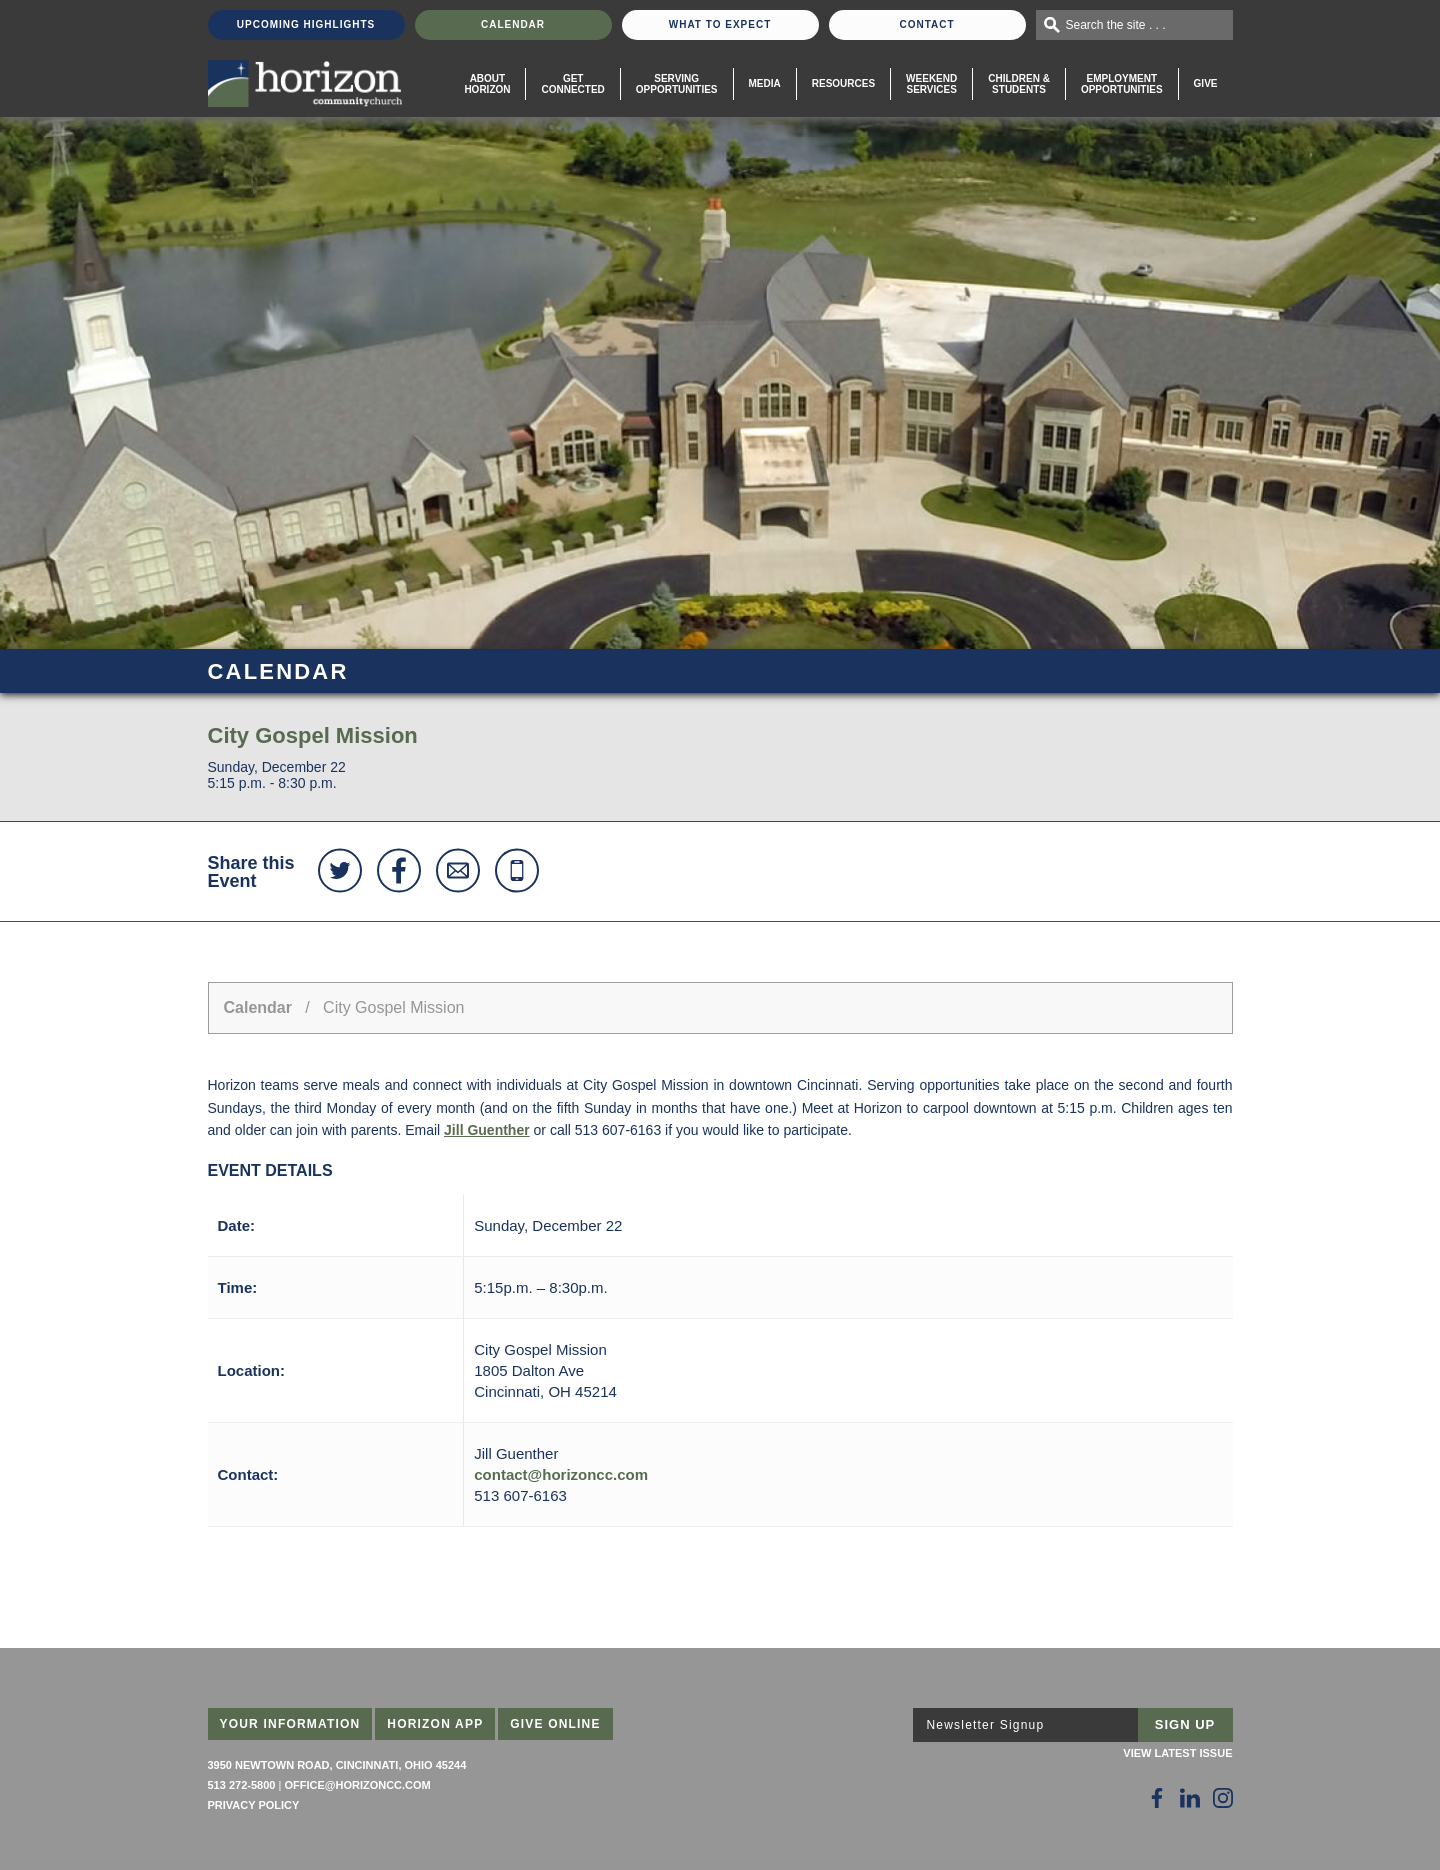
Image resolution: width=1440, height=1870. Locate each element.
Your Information (290, 1724)
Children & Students (1019, 84)
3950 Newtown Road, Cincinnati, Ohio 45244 (337, 1765)
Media (765, 83)
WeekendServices (931, 84)
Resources (843, 83)
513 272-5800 (242, 1785)
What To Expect (720, 24)
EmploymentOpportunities (1122, 84)
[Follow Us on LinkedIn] (1190, 1798)
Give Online (555, 1724)
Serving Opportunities (677, 84)
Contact (926, 24)
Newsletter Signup (986, 1725)
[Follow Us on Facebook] (1157, 1798)
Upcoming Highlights (306, 24)
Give (1206, 83)
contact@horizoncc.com (561, 1474)
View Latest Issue (1177, 1753)
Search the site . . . (1116, 25)
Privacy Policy (254, 1805)
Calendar (513, 24)
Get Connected (572, 84)
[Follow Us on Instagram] (1223, 1798)
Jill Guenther (487, 1130)
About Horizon (487, 84)
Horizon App (435, 1724)
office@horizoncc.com (357, 1785)
